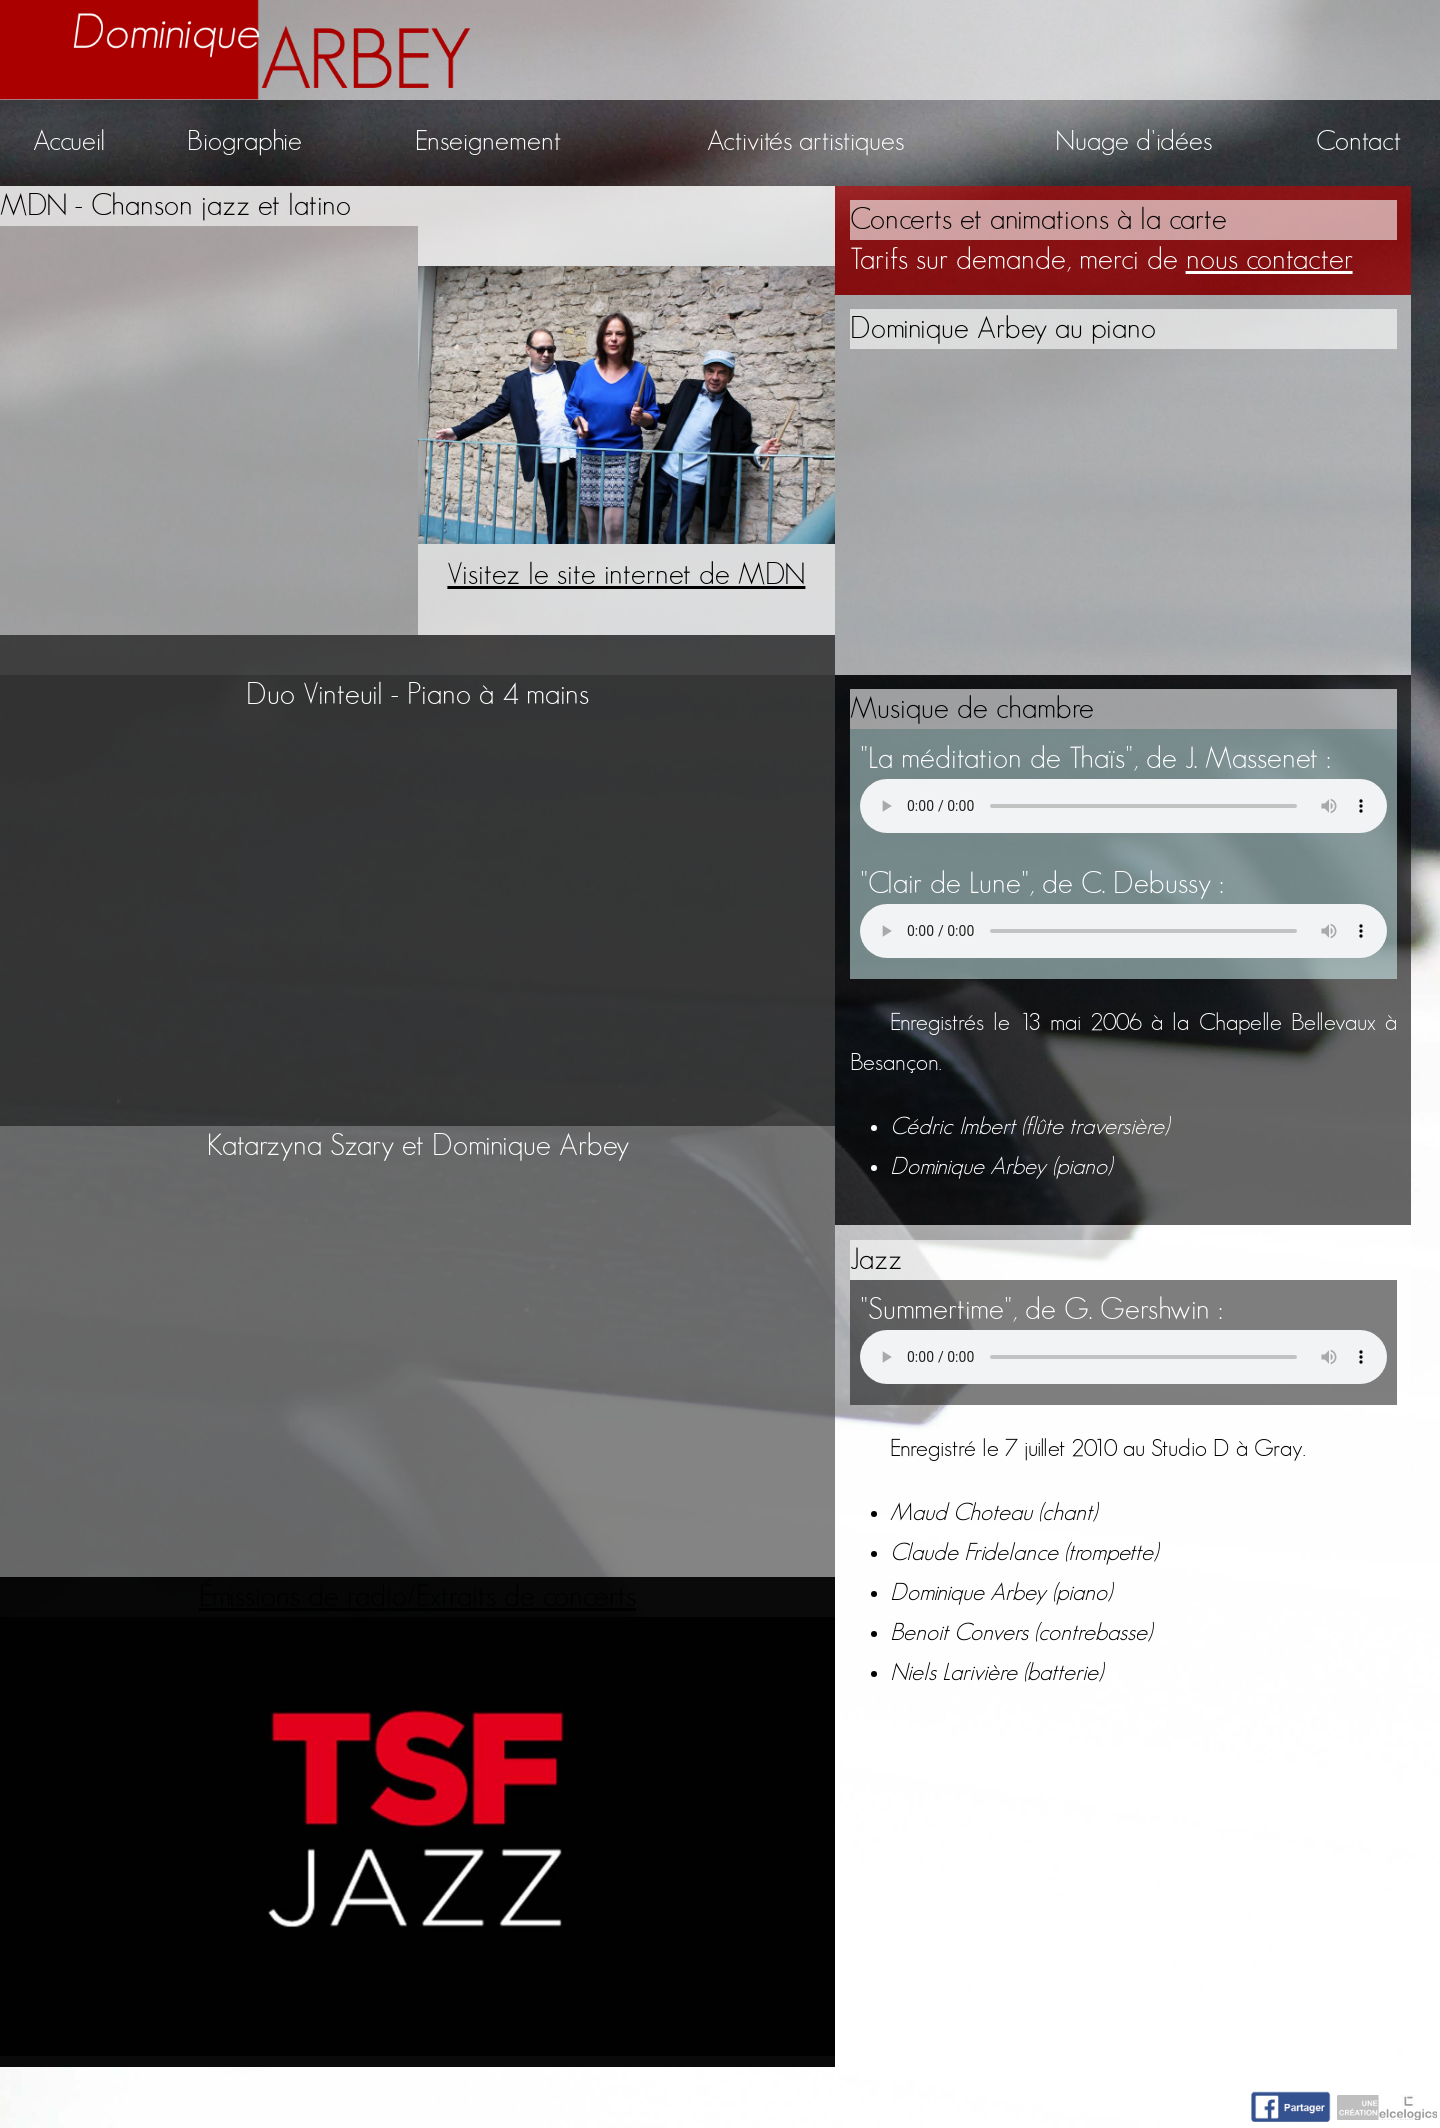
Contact (1358, 142)
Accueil (69, 142)
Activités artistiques (805, 142)
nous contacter (1269, 260)
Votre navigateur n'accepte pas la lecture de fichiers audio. (1123, 806)
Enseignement (488, 142)
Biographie (244, 142)
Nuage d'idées (1133, 142)
